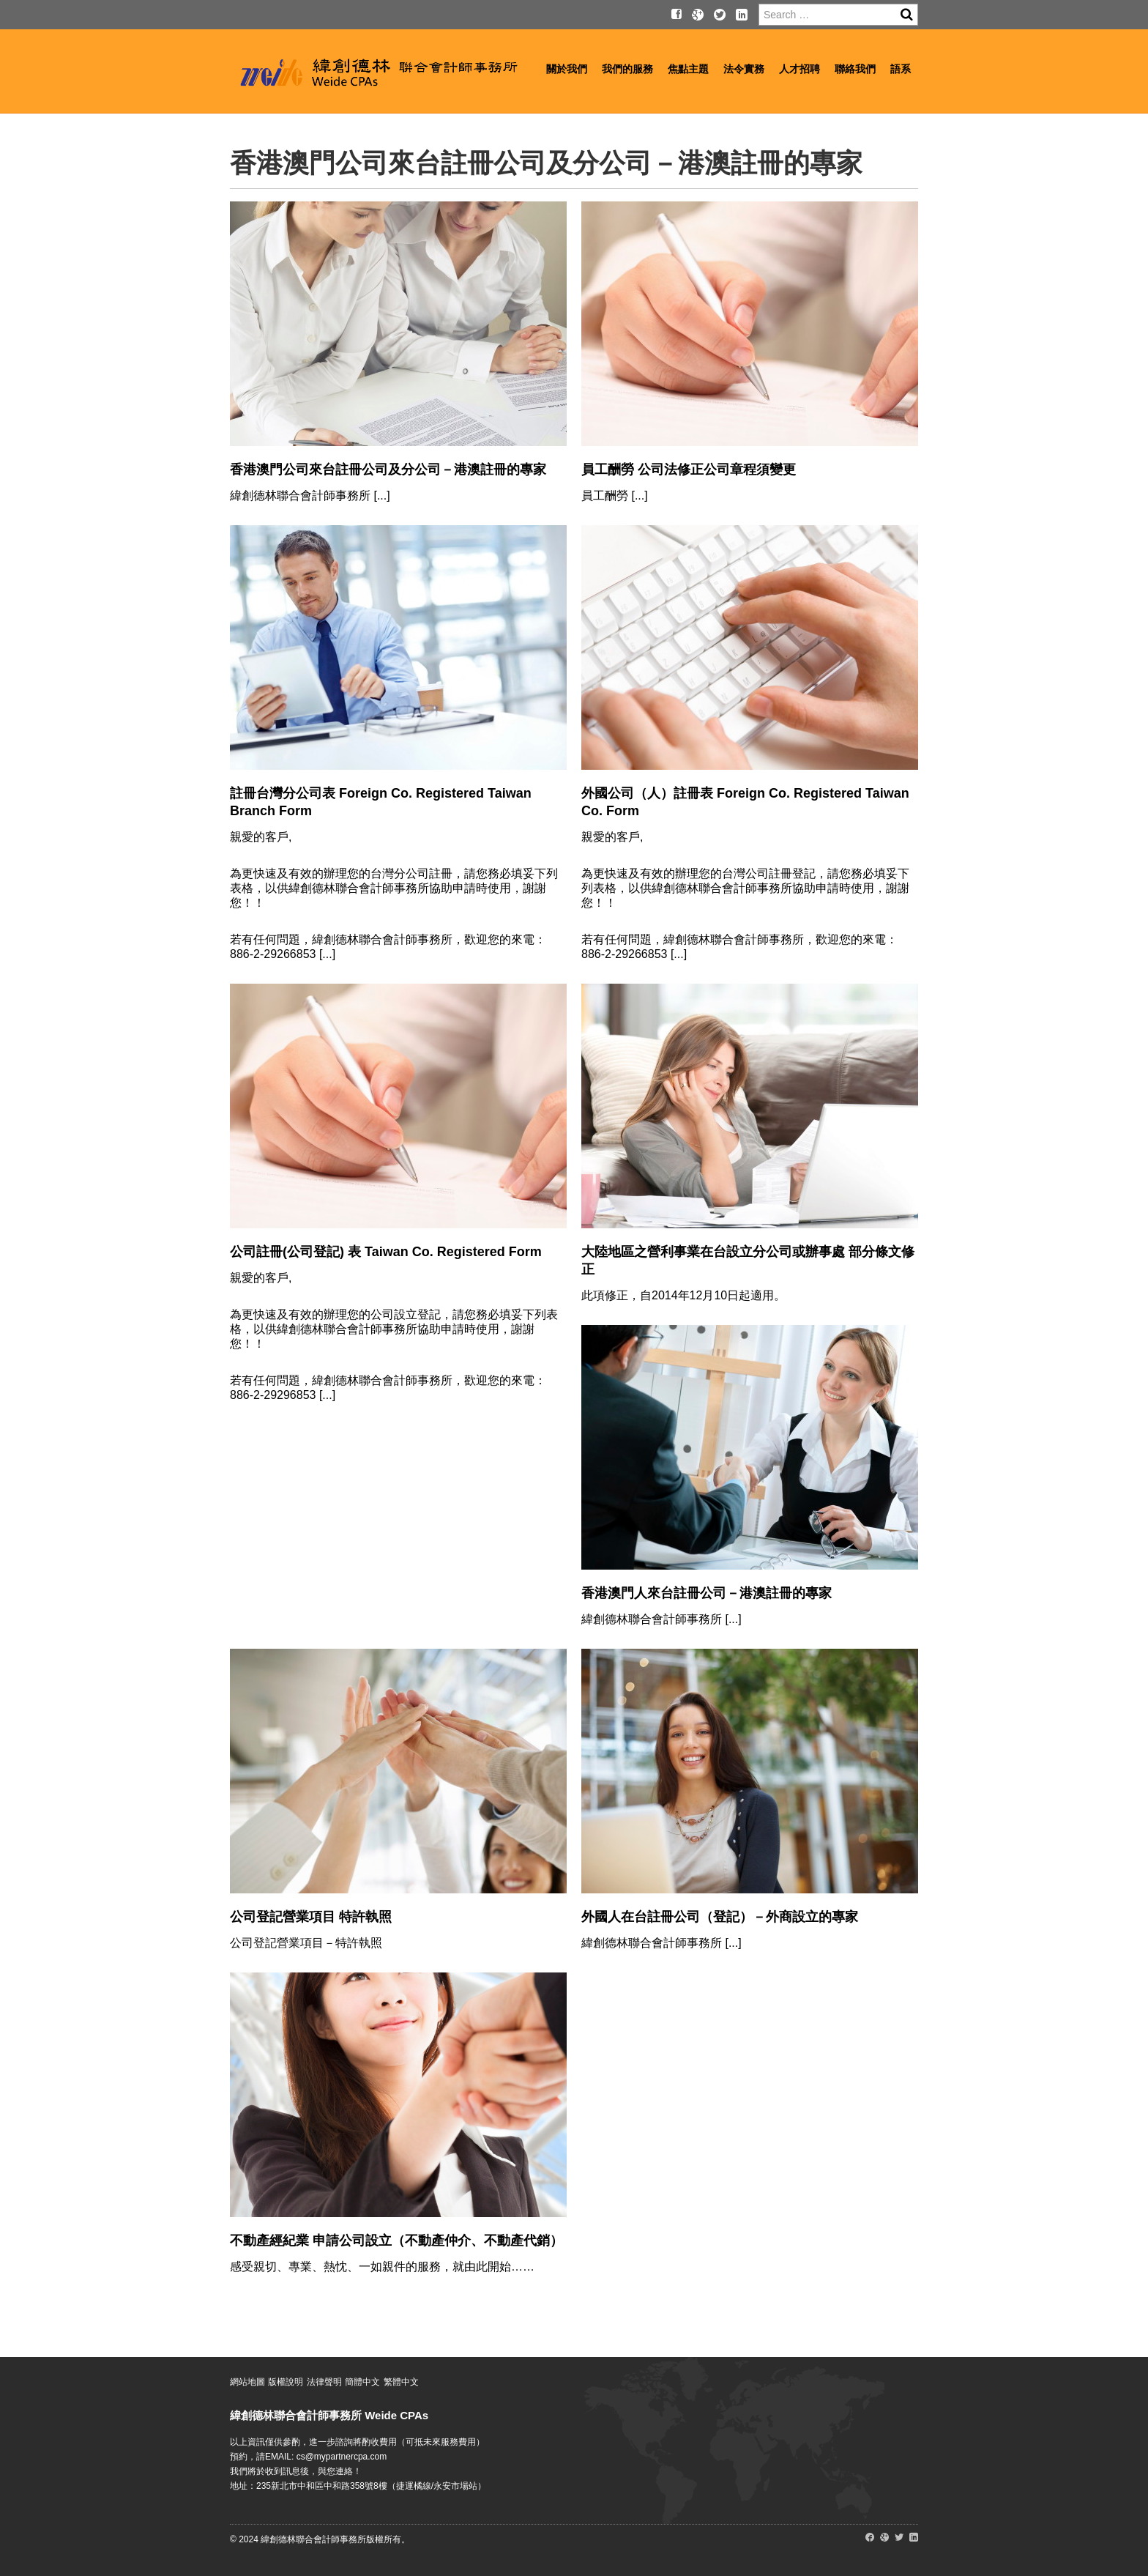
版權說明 (285, 2382)
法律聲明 (324, 2382)
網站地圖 (247, 2382)
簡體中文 (362, 2382)
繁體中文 (401, 2382)
